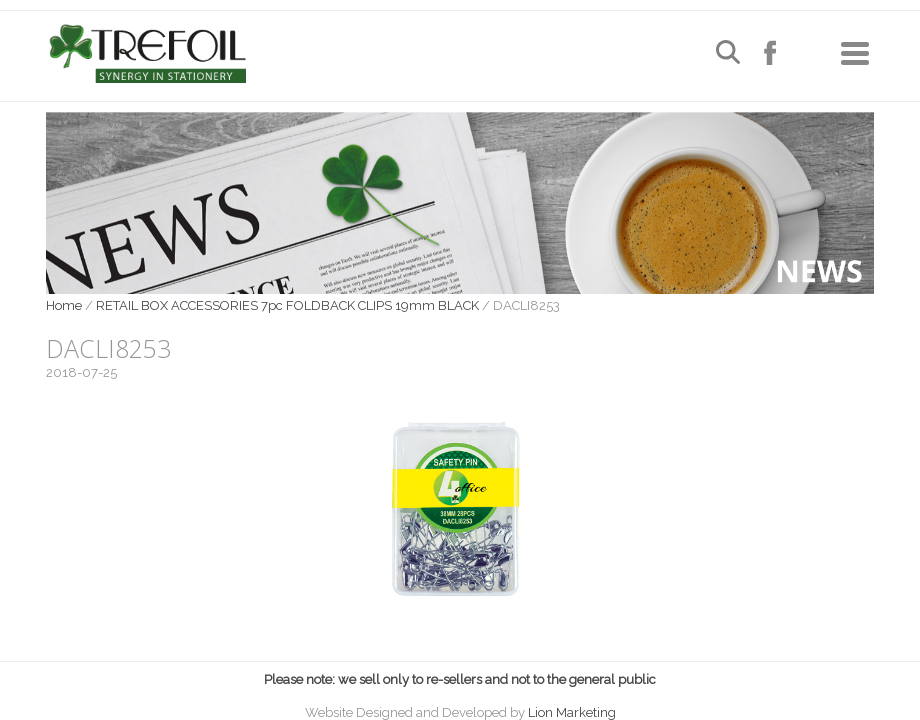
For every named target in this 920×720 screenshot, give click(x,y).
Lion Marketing (572, 712)
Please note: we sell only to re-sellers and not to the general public (460, 679)
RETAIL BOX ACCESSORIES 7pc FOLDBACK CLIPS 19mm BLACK (287, 305)
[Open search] (728, 54)
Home (64, 305)
